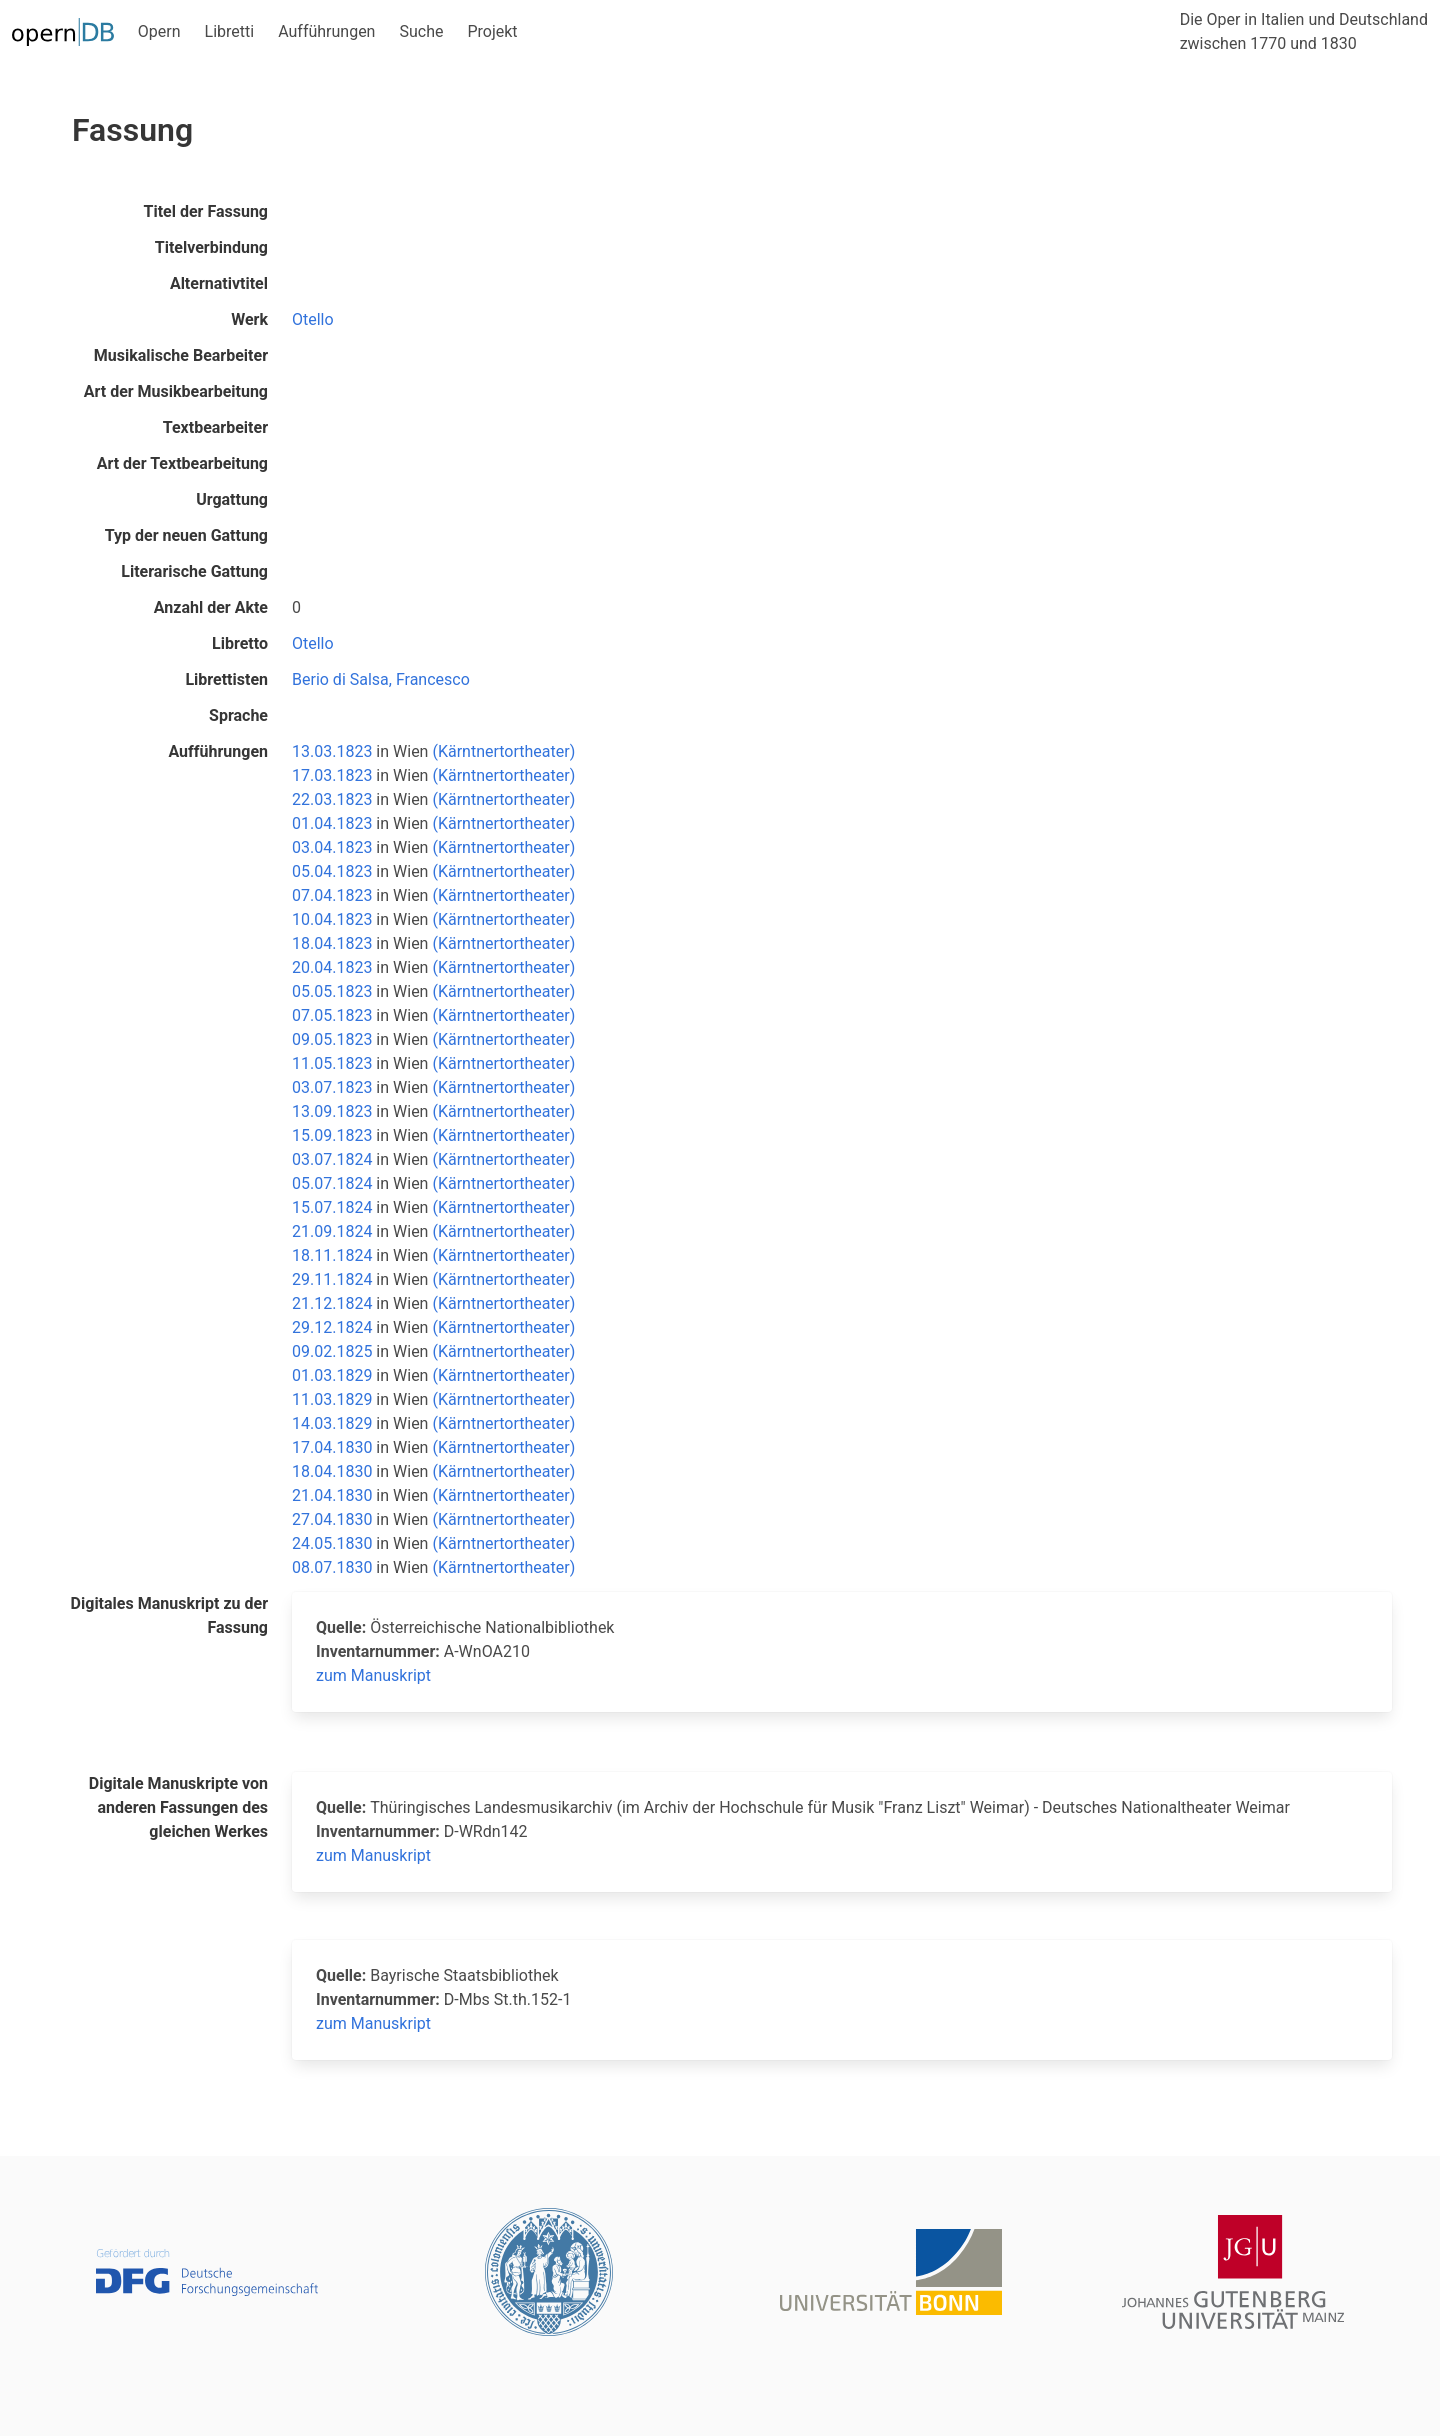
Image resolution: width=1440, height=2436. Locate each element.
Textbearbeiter (215, 427)
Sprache (238, 715)
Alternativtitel (219, 283)
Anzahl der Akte (211, 607)
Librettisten (226, 679)
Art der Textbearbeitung (182, 463)
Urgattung (232, 499)
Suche (421, 31)
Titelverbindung (211, 247)
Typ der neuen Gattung (186, 535)
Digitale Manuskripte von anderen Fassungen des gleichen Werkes (178, 1807)
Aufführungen (326, 31)
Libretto (240, 643)
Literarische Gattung (194, 571)
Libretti (230, 31)
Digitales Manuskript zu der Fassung (169, 1615)
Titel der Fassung (206, 211)
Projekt (492, 31)
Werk (249, 319)
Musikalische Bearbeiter (181, 355)
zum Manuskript (373, 1675)
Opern (159, 31)
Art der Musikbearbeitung (176, 391)
